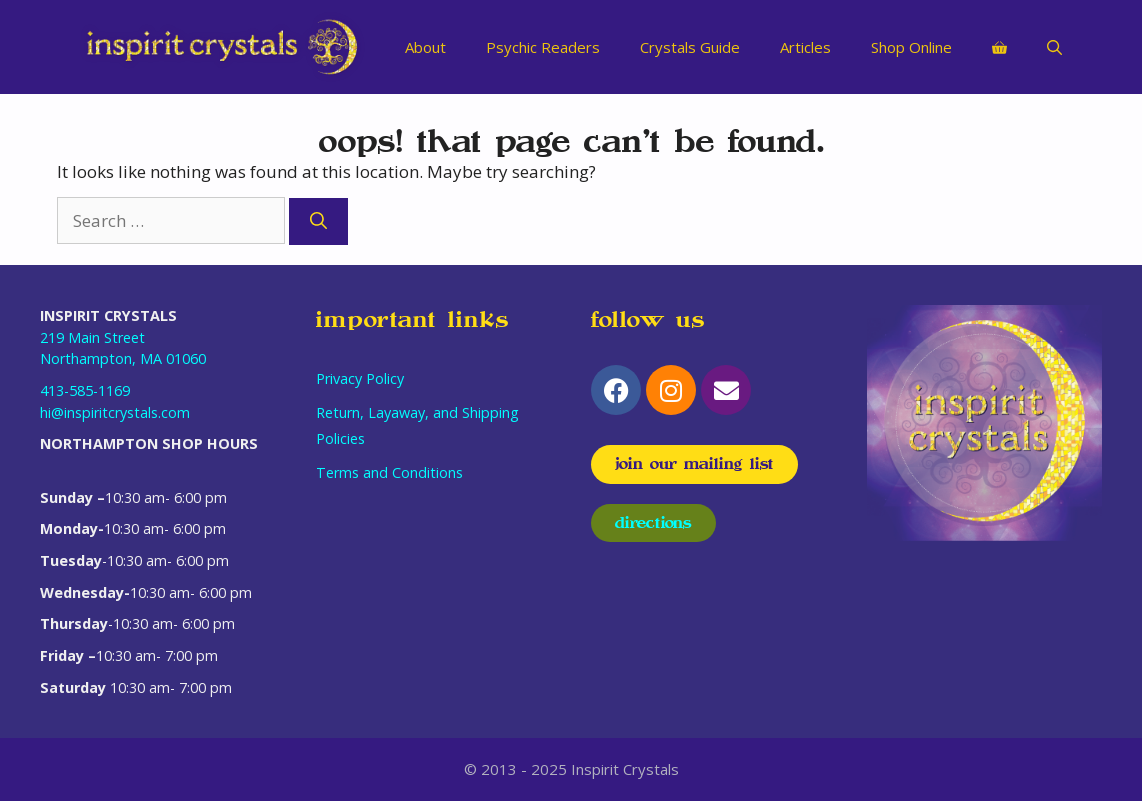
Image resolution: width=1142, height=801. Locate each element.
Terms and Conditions (389, 472)
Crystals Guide (690, 47)
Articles (805, 47)
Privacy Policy (360, 378)
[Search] (318, 222)
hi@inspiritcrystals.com (115, 412)
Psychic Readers (543, 47)
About (425, 47)
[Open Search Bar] (1054, 47)
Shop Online (911, 47)
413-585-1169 (85, 390)
